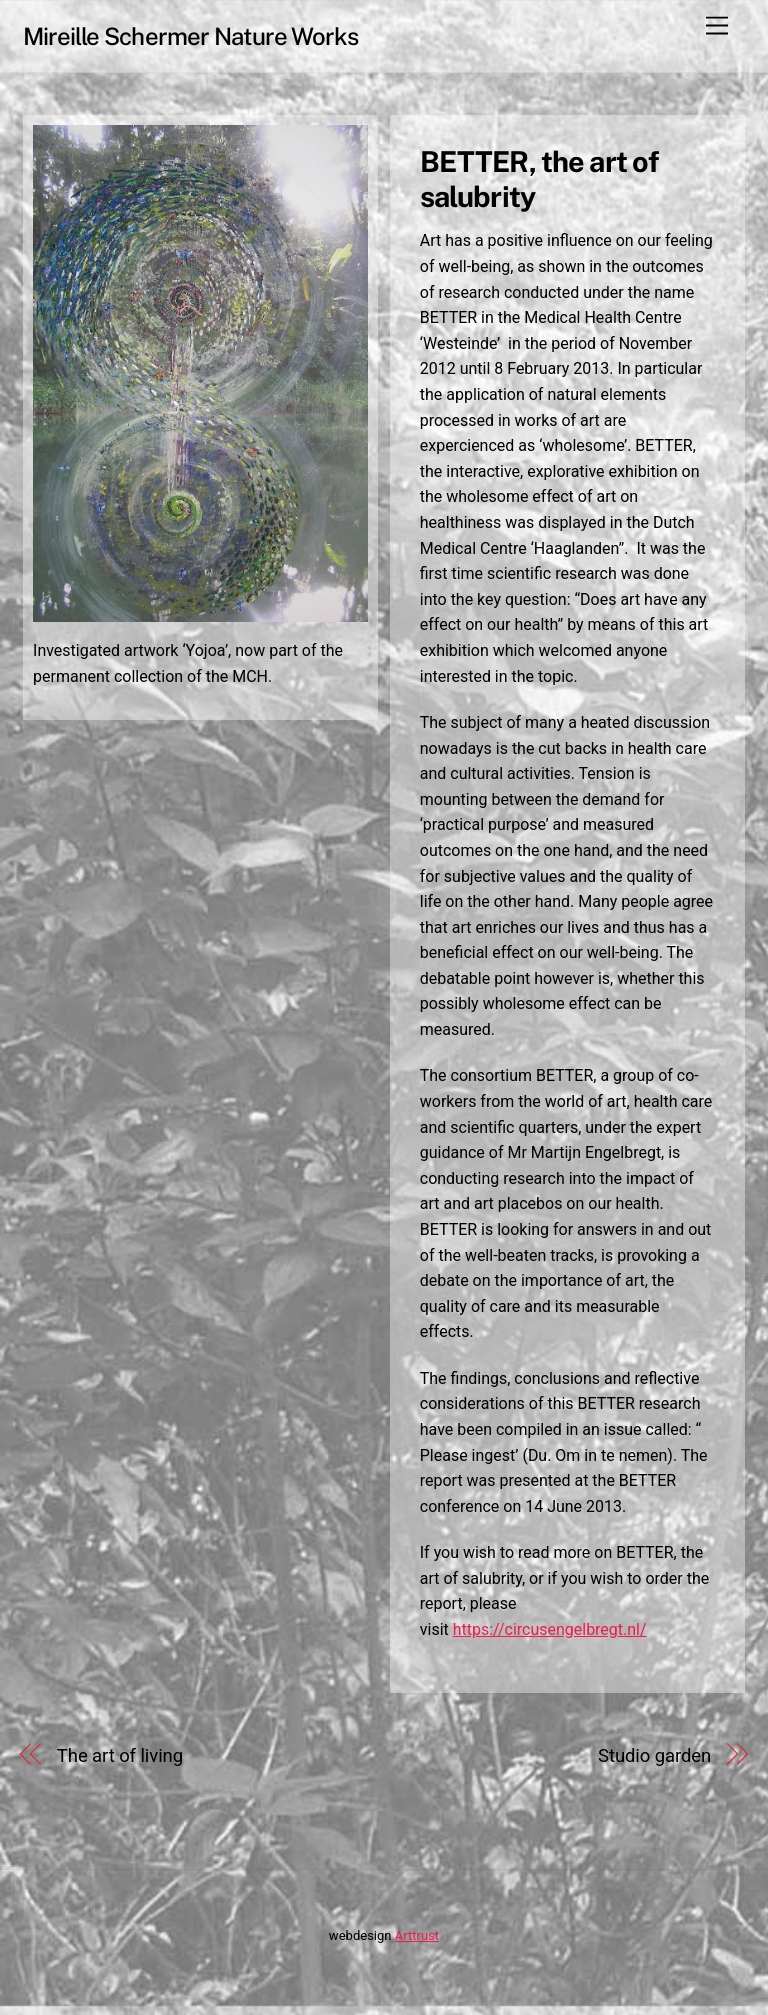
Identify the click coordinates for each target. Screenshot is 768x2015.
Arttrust (417, 1944)
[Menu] (717, 26)
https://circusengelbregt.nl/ (550, 1638)
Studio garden (654, 1765)
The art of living (120, 1765)
